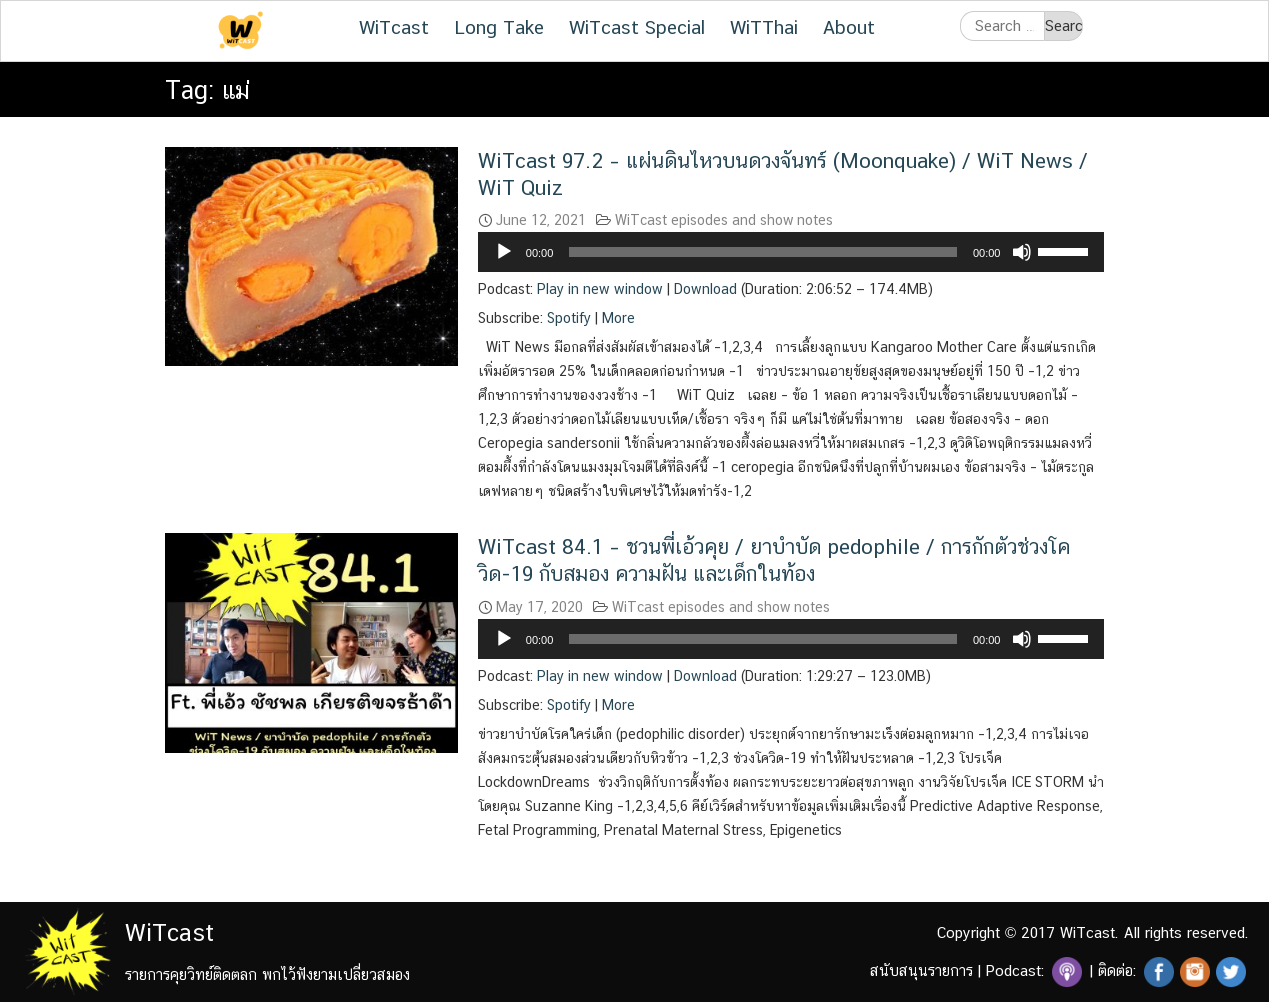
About (849, 27)
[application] (791, 252)
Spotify (569, 318)
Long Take (499, 27)
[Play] (504, 252)
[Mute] (1022, 252)
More (618, 318)
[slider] (763, 252)
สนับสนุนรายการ (921, 970)
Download (705, 289)
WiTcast (394, 27)
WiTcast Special (637, 27)
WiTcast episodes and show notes (724, 220)
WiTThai (764, 27)
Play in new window (600, 289)
